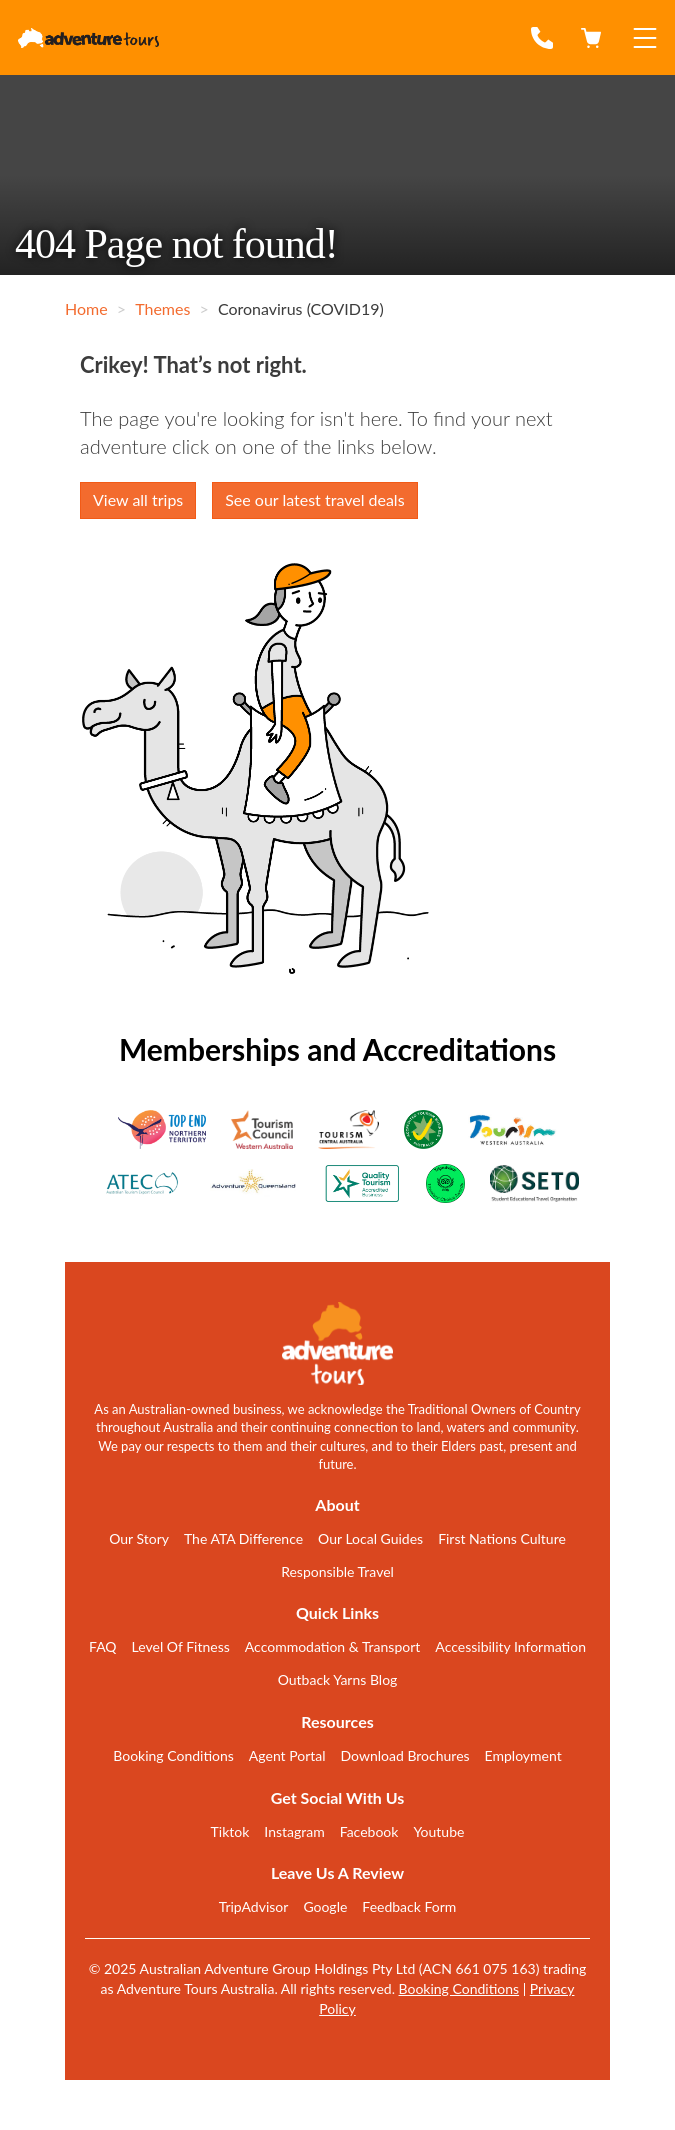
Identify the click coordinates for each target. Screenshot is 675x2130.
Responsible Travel (337, 1571)
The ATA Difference (243, 1538)
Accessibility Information (510, 1646)
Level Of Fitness (181, 1646)
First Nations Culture (502, 1538)
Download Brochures (405, 1755)
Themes (162, 308)
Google (325, 1906)
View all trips (138, 499)
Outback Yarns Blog (338, 1679)
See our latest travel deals (314, 499)
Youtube (438, 1831)
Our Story (139, 1538)
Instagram (294, 1831)
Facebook (369, 1831)
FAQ (103, 1646)
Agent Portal (287, 1755)
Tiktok (230, 1831)
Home (86, 308)
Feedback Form (409, 1906)
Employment (523, 1755)
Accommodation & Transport (333, 1646)
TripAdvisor (254, 1906)
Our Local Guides (370, 1538)
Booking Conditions (173, 1755)
